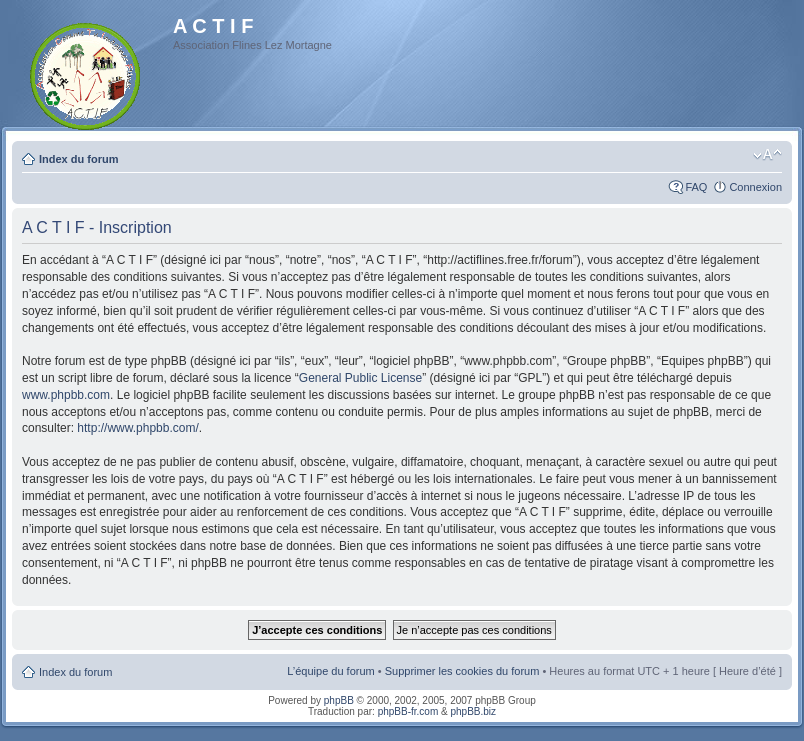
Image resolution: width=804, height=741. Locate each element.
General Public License (360, 378)
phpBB (339, 700)
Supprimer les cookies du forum (462, 671)
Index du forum (78, 159)
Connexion (755, 187)
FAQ (696, 187)
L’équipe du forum (330, 671)
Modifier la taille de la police (767, 155)
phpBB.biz (473, 711)
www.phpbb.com (66, 395)
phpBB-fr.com (408, 711)
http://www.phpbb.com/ (137, 428)
